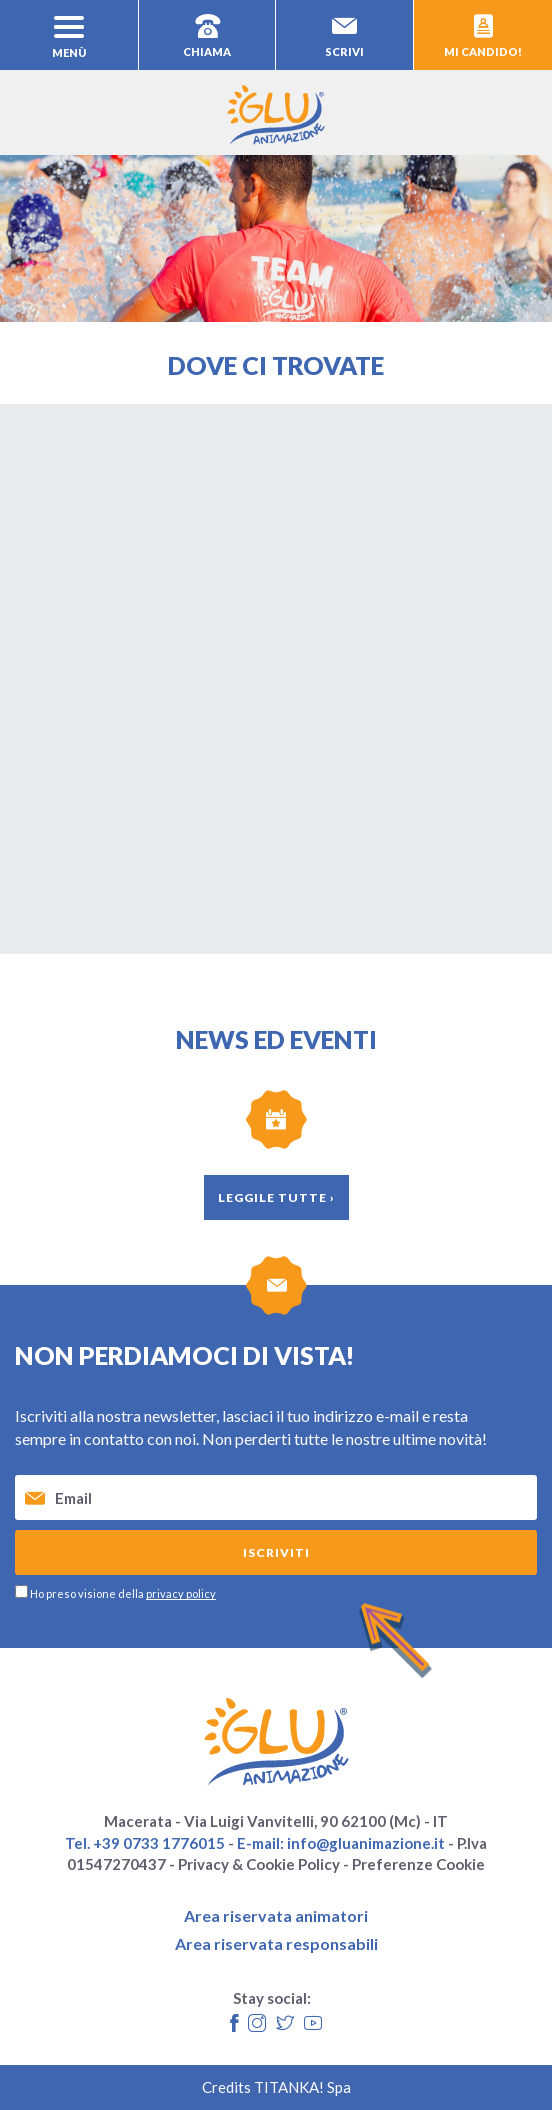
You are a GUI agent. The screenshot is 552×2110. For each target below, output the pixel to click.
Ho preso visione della (123, 1593)
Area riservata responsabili (276, 1943)
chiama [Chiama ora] (207, 36)
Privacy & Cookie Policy (259, 1864)
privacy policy (181, 1593)
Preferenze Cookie (418, 1864)
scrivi (344, 36)
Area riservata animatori (276, 1915)
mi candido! (483, 36)
